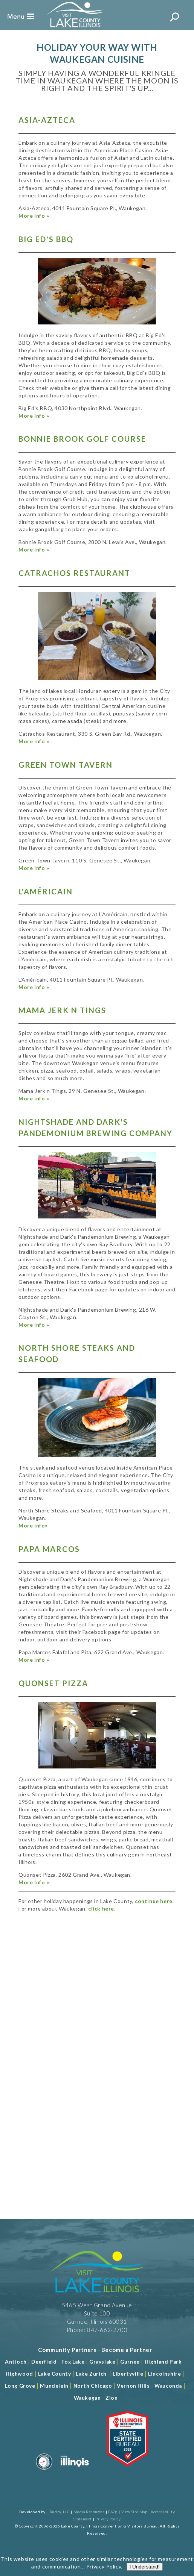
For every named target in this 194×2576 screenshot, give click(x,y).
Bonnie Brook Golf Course (82, 438)
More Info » (33, 415)
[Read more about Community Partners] (67, 2349)
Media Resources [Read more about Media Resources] (89, 2511)
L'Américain (45, 891)
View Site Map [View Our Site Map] (134, 2511)
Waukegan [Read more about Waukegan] (87, 2398)
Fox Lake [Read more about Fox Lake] (72, 2362)
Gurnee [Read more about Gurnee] (130, 2362)
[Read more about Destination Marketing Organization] (44, 2471)
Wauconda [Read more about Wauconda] (168, 2386)
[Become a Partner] (126, 2349)
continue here (154, 1901)
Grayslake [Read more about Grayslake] (102, 2362)
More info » (33, 215)
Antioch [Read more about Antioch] (15, 2362)
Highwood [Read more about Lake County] (19, 2374)
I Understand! (145, 262)
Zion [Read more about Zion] (111, 2398)
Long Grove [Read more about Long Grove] (20, 2386)
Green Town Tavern (65, 764)
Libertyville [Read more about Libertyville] (128, 2374)
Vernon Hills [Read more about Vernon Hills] (133, 2386)
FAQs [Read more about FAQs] (113, 2511)
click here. (102, 1908)
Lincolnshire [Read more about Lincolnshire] (164, 2374)
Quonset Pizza (53, 1683)
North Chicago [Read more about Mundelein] (92, 2386)
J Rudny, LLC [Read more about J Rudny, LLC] (58, 2511)
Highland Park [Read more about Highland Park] (163, 2362)
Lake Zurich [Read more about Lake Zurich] (91, 2374)
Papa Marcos (49, 1548)
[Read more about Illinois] (74, 2471)
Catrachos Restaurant (74, 572)
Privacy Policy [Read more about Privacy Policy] (103, 262)
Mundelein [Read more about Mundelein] (54, 2386)
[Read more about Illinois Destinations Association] (127, 2471)
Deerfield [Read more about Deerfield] (44, 2362)
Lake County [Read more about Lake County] (54, 2374)
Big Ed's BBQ (45, 239)
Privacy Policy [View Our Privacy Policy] (108, 2519)
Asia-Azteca (46, 119)
